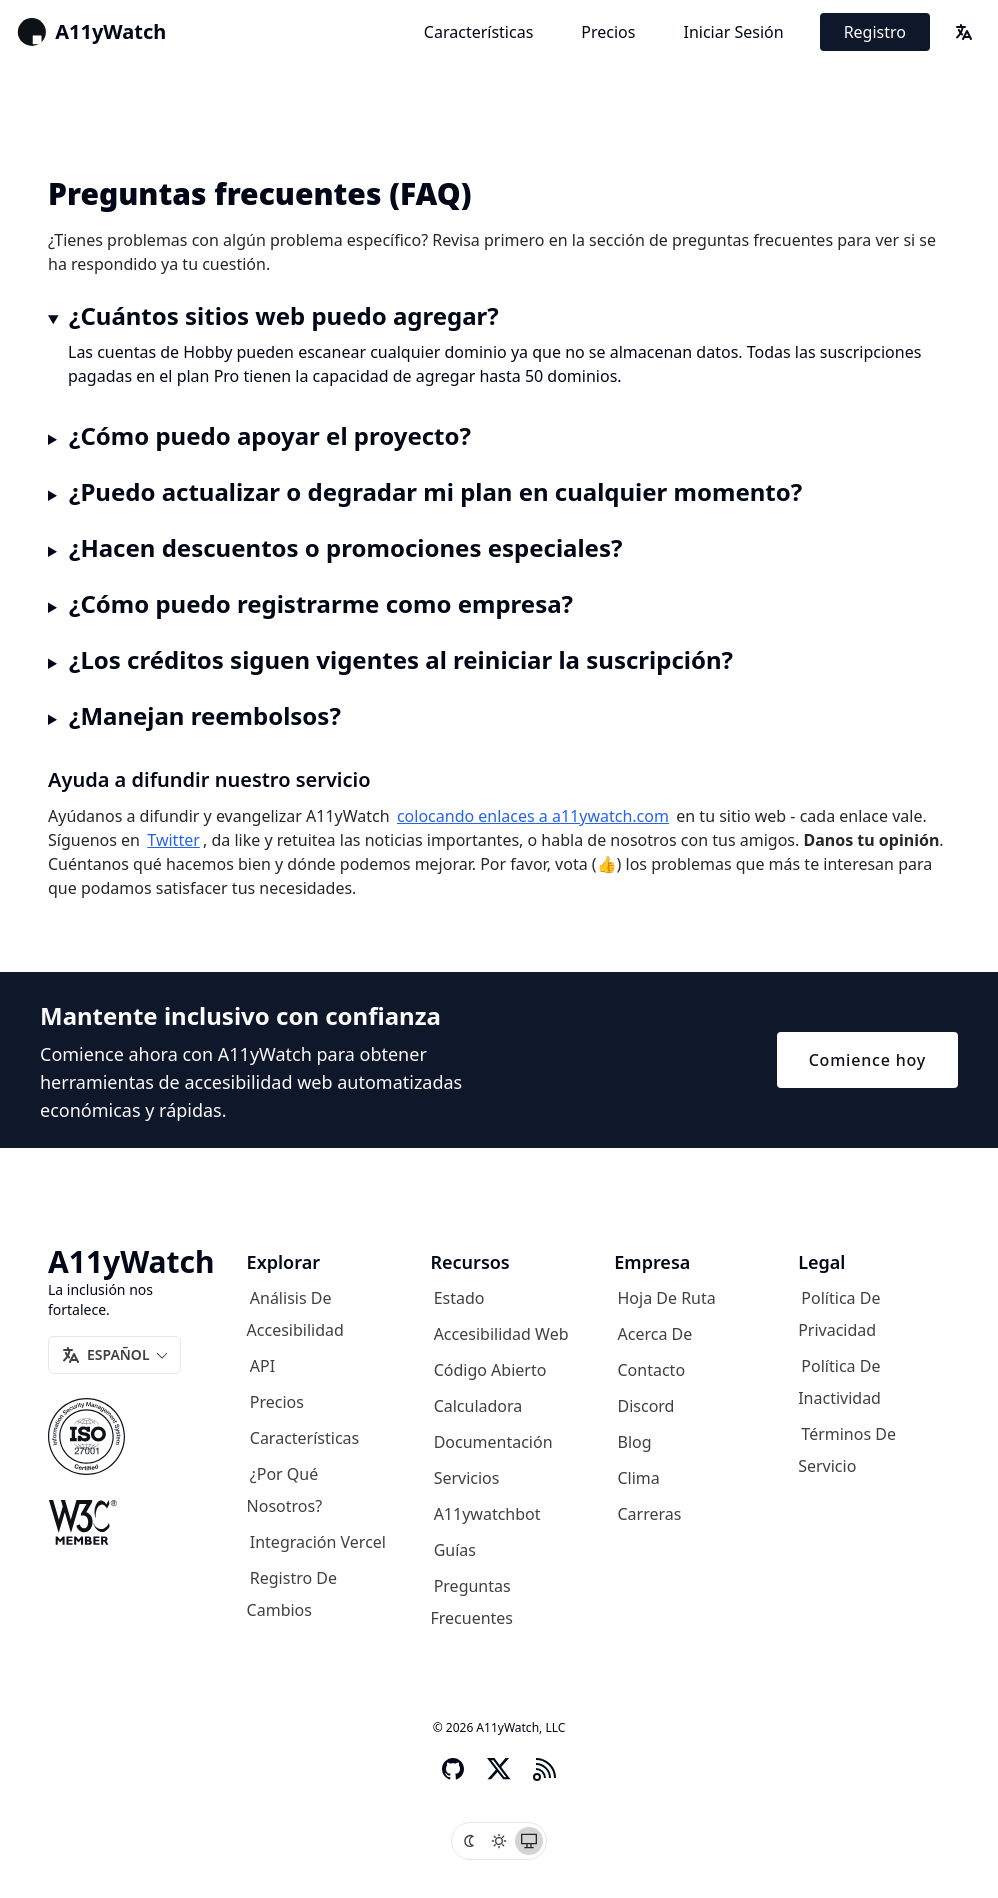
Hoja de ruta (667, 1298)
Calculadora (478, 1406)
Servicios (467, 1478)
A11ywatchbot (487, 1514)
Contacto (652, 1370)
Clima (639, 1478)
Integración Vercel (318, 1542)
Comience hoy (867, 1060)
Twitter (173, 840)
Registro (875, 32)
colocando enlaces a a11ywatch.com (533, 816)
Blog (635, 1442)
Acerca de (655, 1334)
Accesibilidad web (501, 1334)
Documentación (493, 1442)
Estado (459, 1298)
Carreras (650, 1514)
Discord (646, 1406)
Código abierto (490, 1370)
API (262, 1366)
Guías (455, 1550)
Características (478, 32)
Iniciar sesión (733, 32)
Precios (608, 32)
